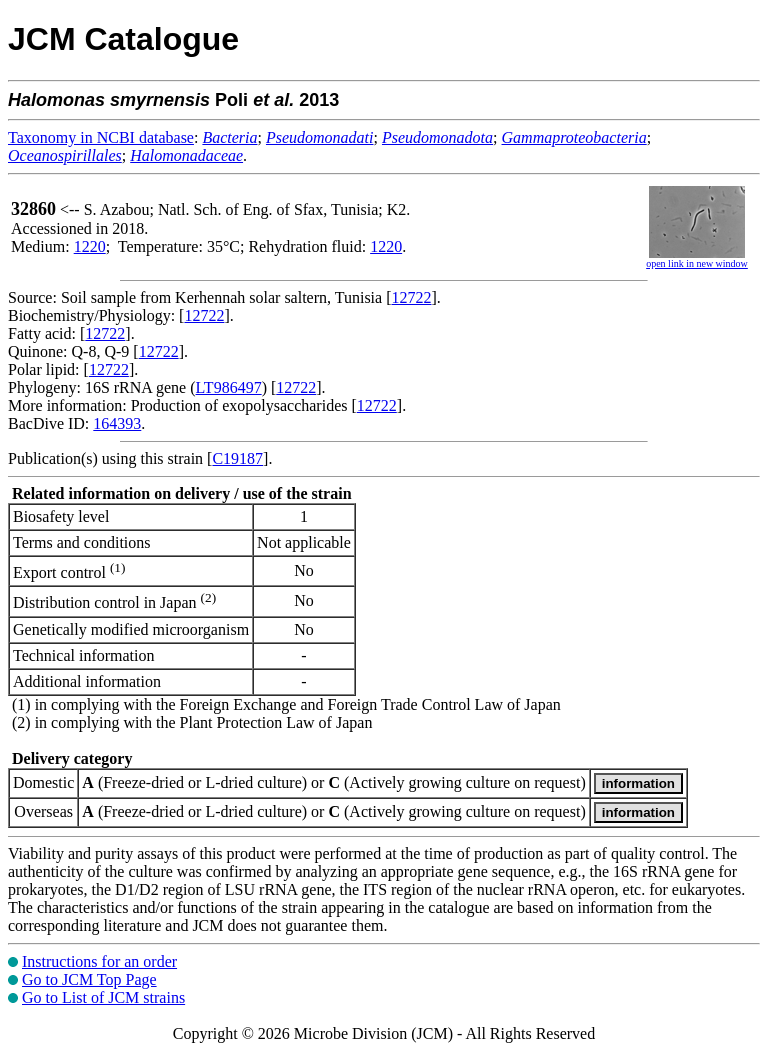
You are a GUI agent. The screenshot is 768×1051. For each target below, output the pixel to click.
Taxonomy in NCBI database (101, 137)
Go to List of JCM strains (103, 997)
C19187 (237, 458)
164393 (117, 423)
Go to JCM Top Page (89, 979)
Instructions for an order (99, 961)
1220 (90, 246)
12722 (412, 297)
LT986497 (229, 387)
